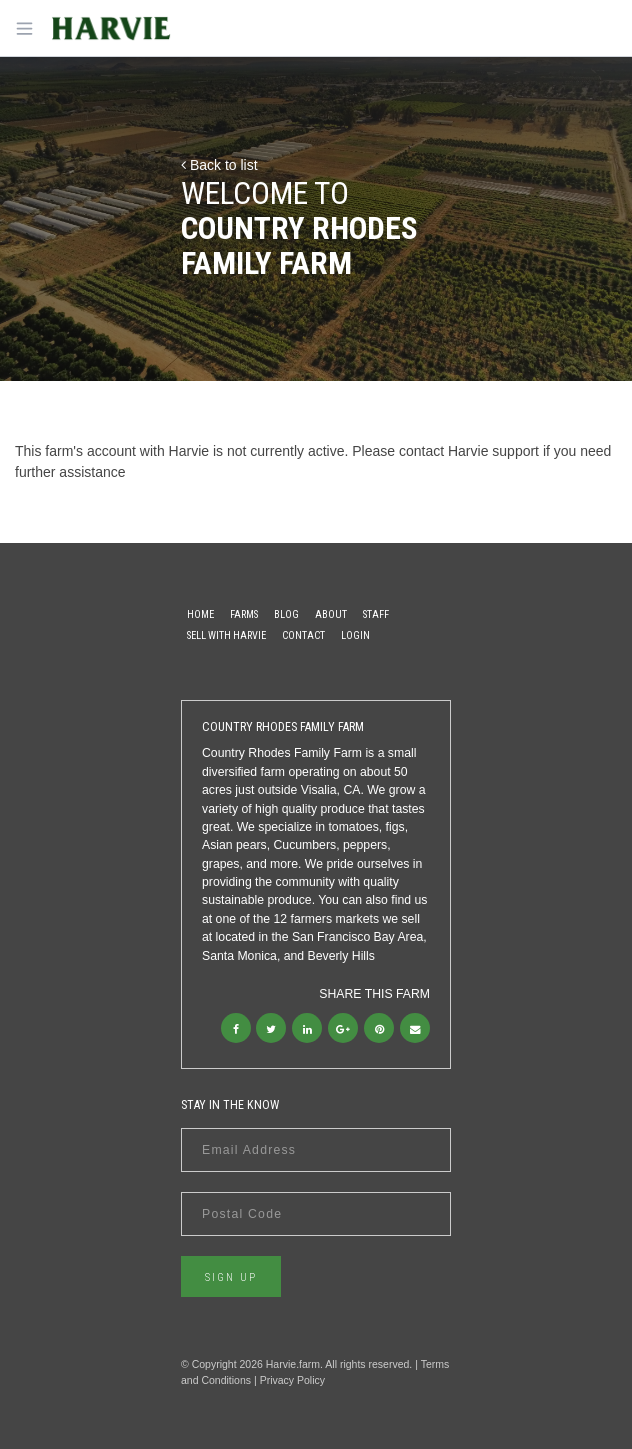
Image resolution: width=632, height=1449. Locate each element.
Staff (376, 614)
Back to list (219, 165)
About (331, 614)
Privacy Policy (292, 1380)
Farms (244, 614)
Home (200, 614)
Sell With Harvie (226, 635)
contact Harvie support (469, 451)
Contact (303, 635)
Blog (286, 614)
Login (355, 635)
